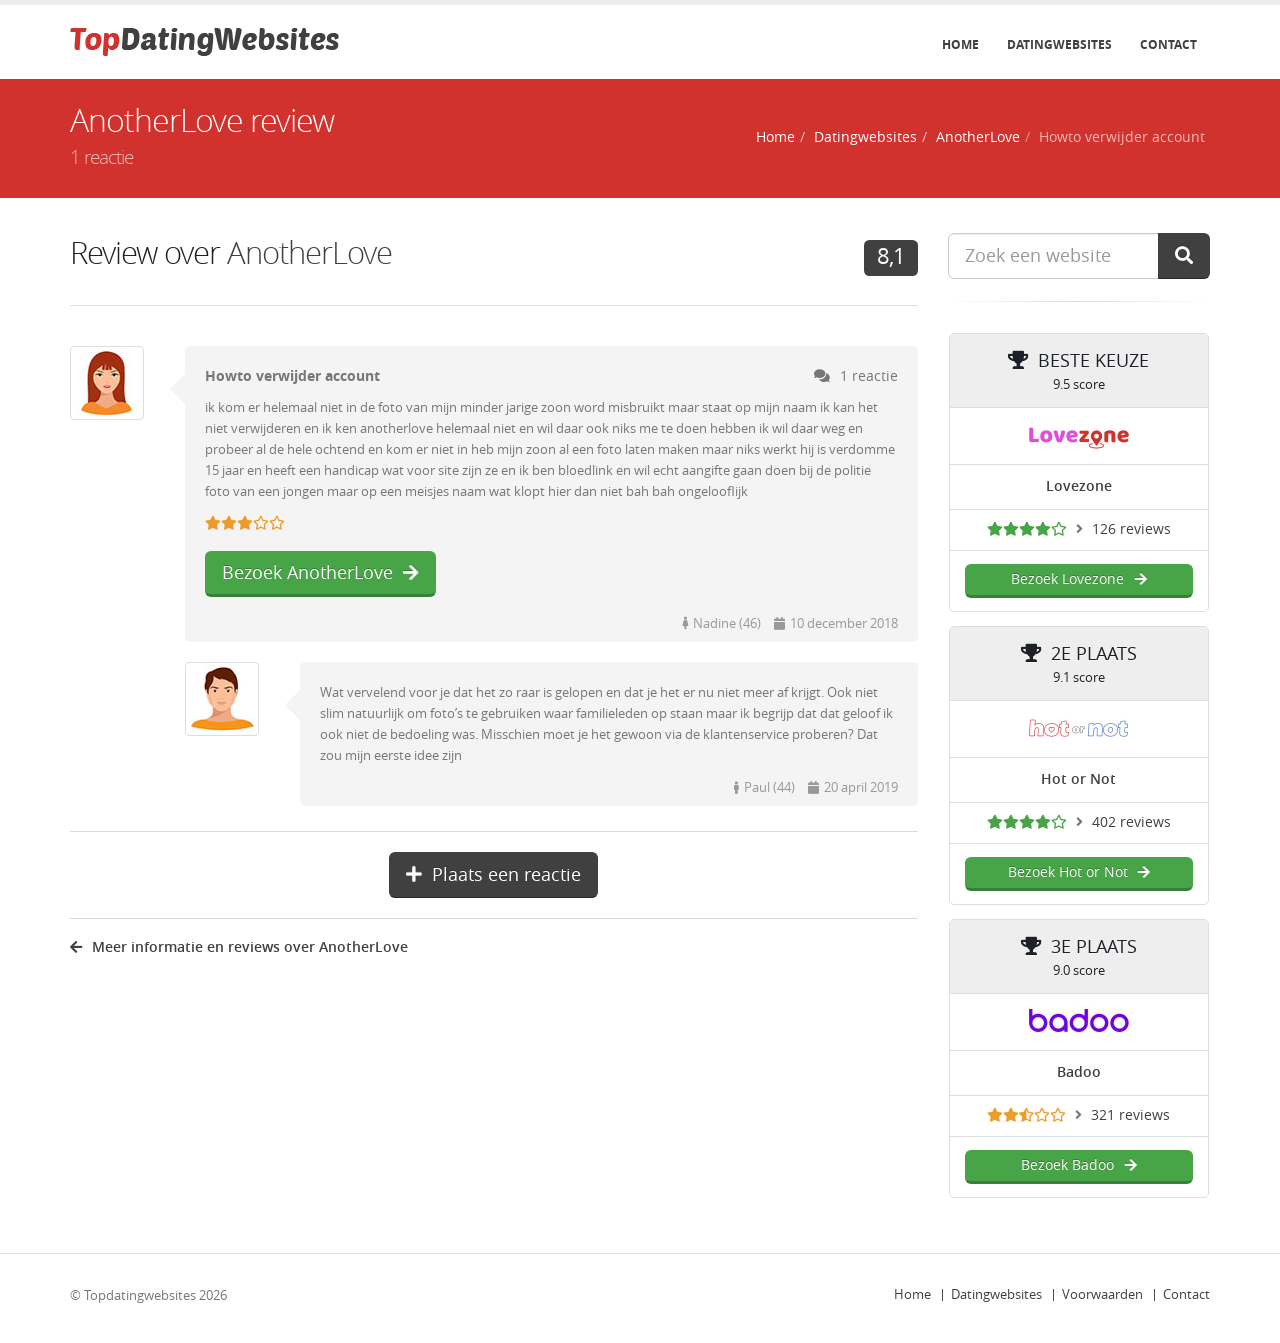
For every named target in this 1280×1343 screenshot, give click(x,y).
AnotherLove (978, 137)
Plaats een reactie (493, 875)
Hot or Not (1078, 779)
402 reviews (1131, 822)
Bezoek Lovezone (1078, 579)
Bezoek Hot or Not (1079, 872)
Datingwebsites (1059, 45)
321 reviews (1130, 1115)
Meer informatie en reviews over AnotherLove (239, 947)
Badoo (1079, 1072)
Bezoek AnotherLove (320, 573)
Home (960, 45)
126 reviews (1131, 529)
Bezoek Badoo (1078, 1165)
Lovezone (1079, 486)
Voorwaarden (1102, 1294)
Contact (1168, 45)
